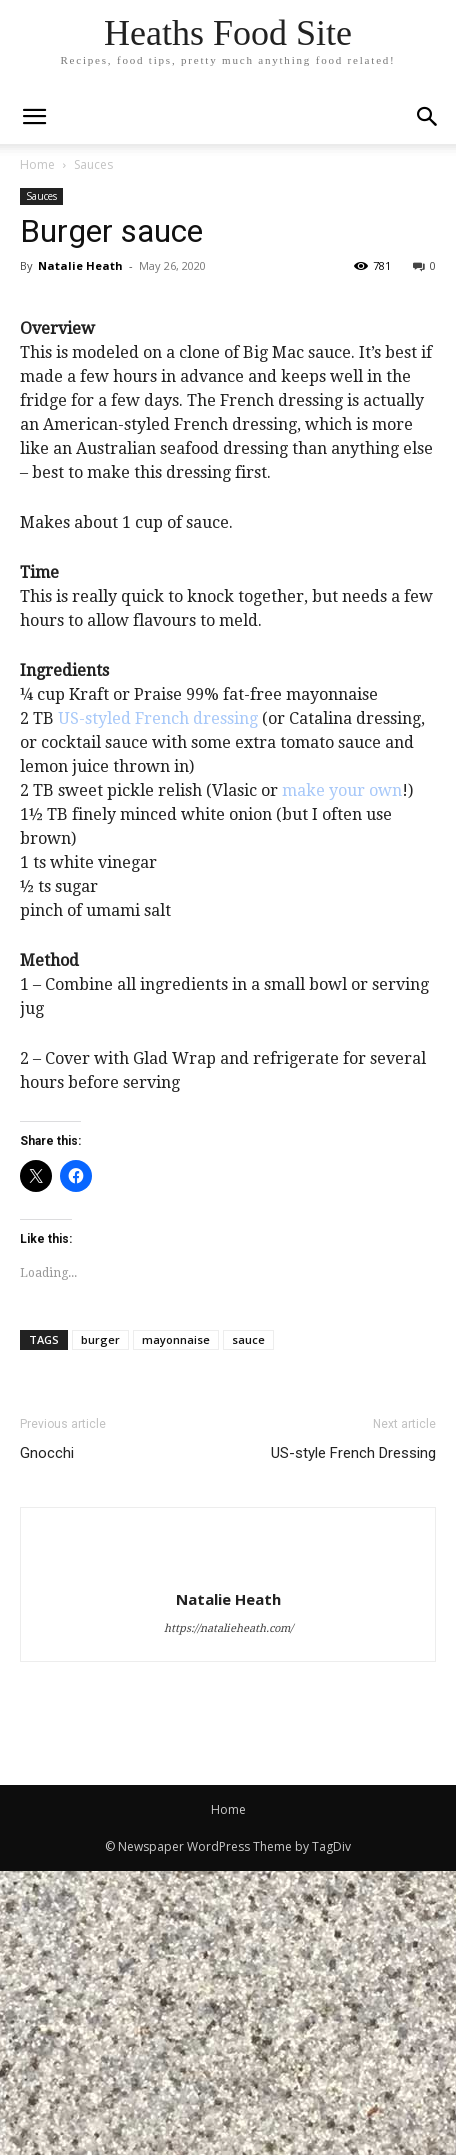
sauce (248, 1623)
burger (100, 1623)
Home (37, 164)
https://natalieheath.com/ (228, 1912)
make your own (342, 1075)
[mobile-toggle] (34, 117)
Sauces (93, 164)
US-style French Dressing (353, 1737)
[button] (428, 117)
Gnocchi (47, 1737)
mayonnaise (176, 1623)
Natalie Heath (80, 265)
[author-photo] (228, 1848)
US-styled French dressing (158, 1003)
